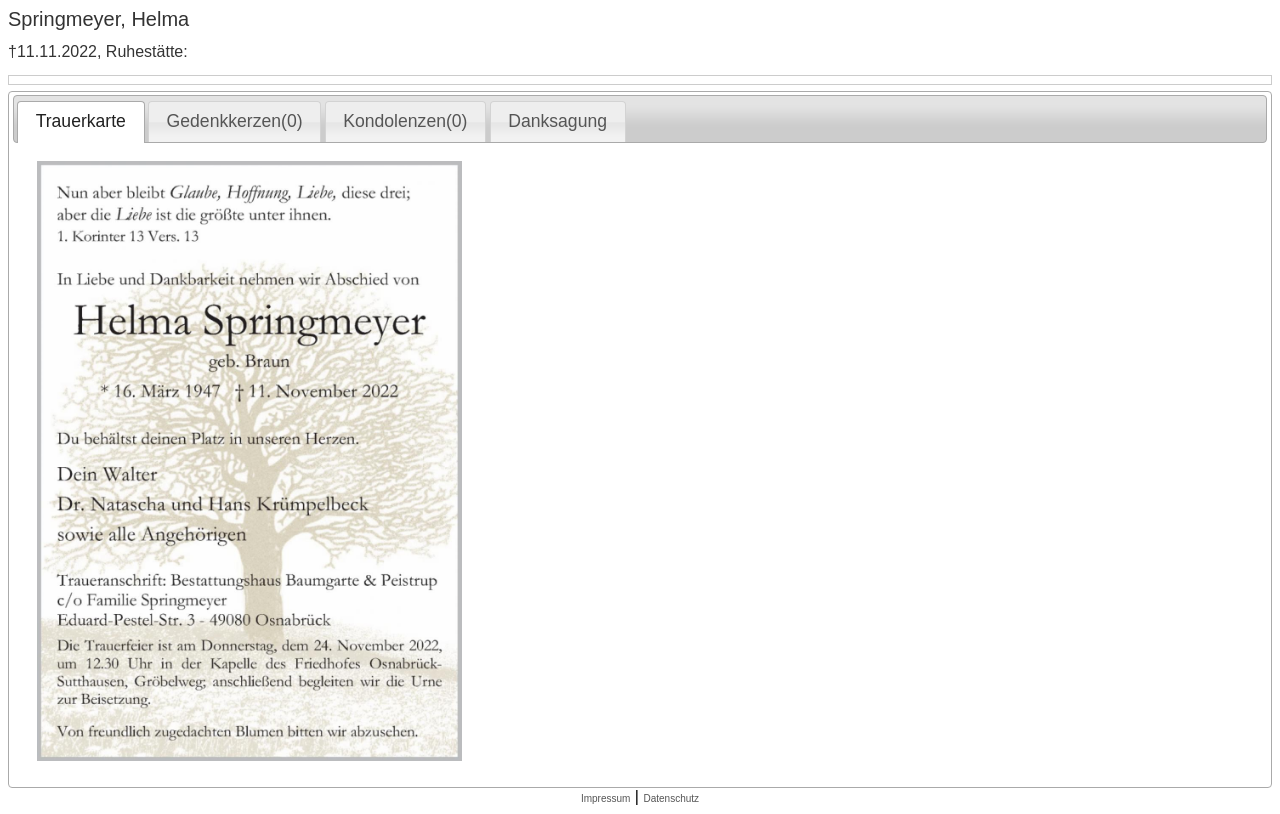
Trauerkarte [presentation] (81, 121)
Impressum (605, 798)
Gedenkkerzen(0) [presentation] (235, 121)
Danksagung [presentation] (557, 121)
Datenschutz (671, 798)
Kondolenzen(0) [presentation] (405, 121)
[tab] (80, 122)
